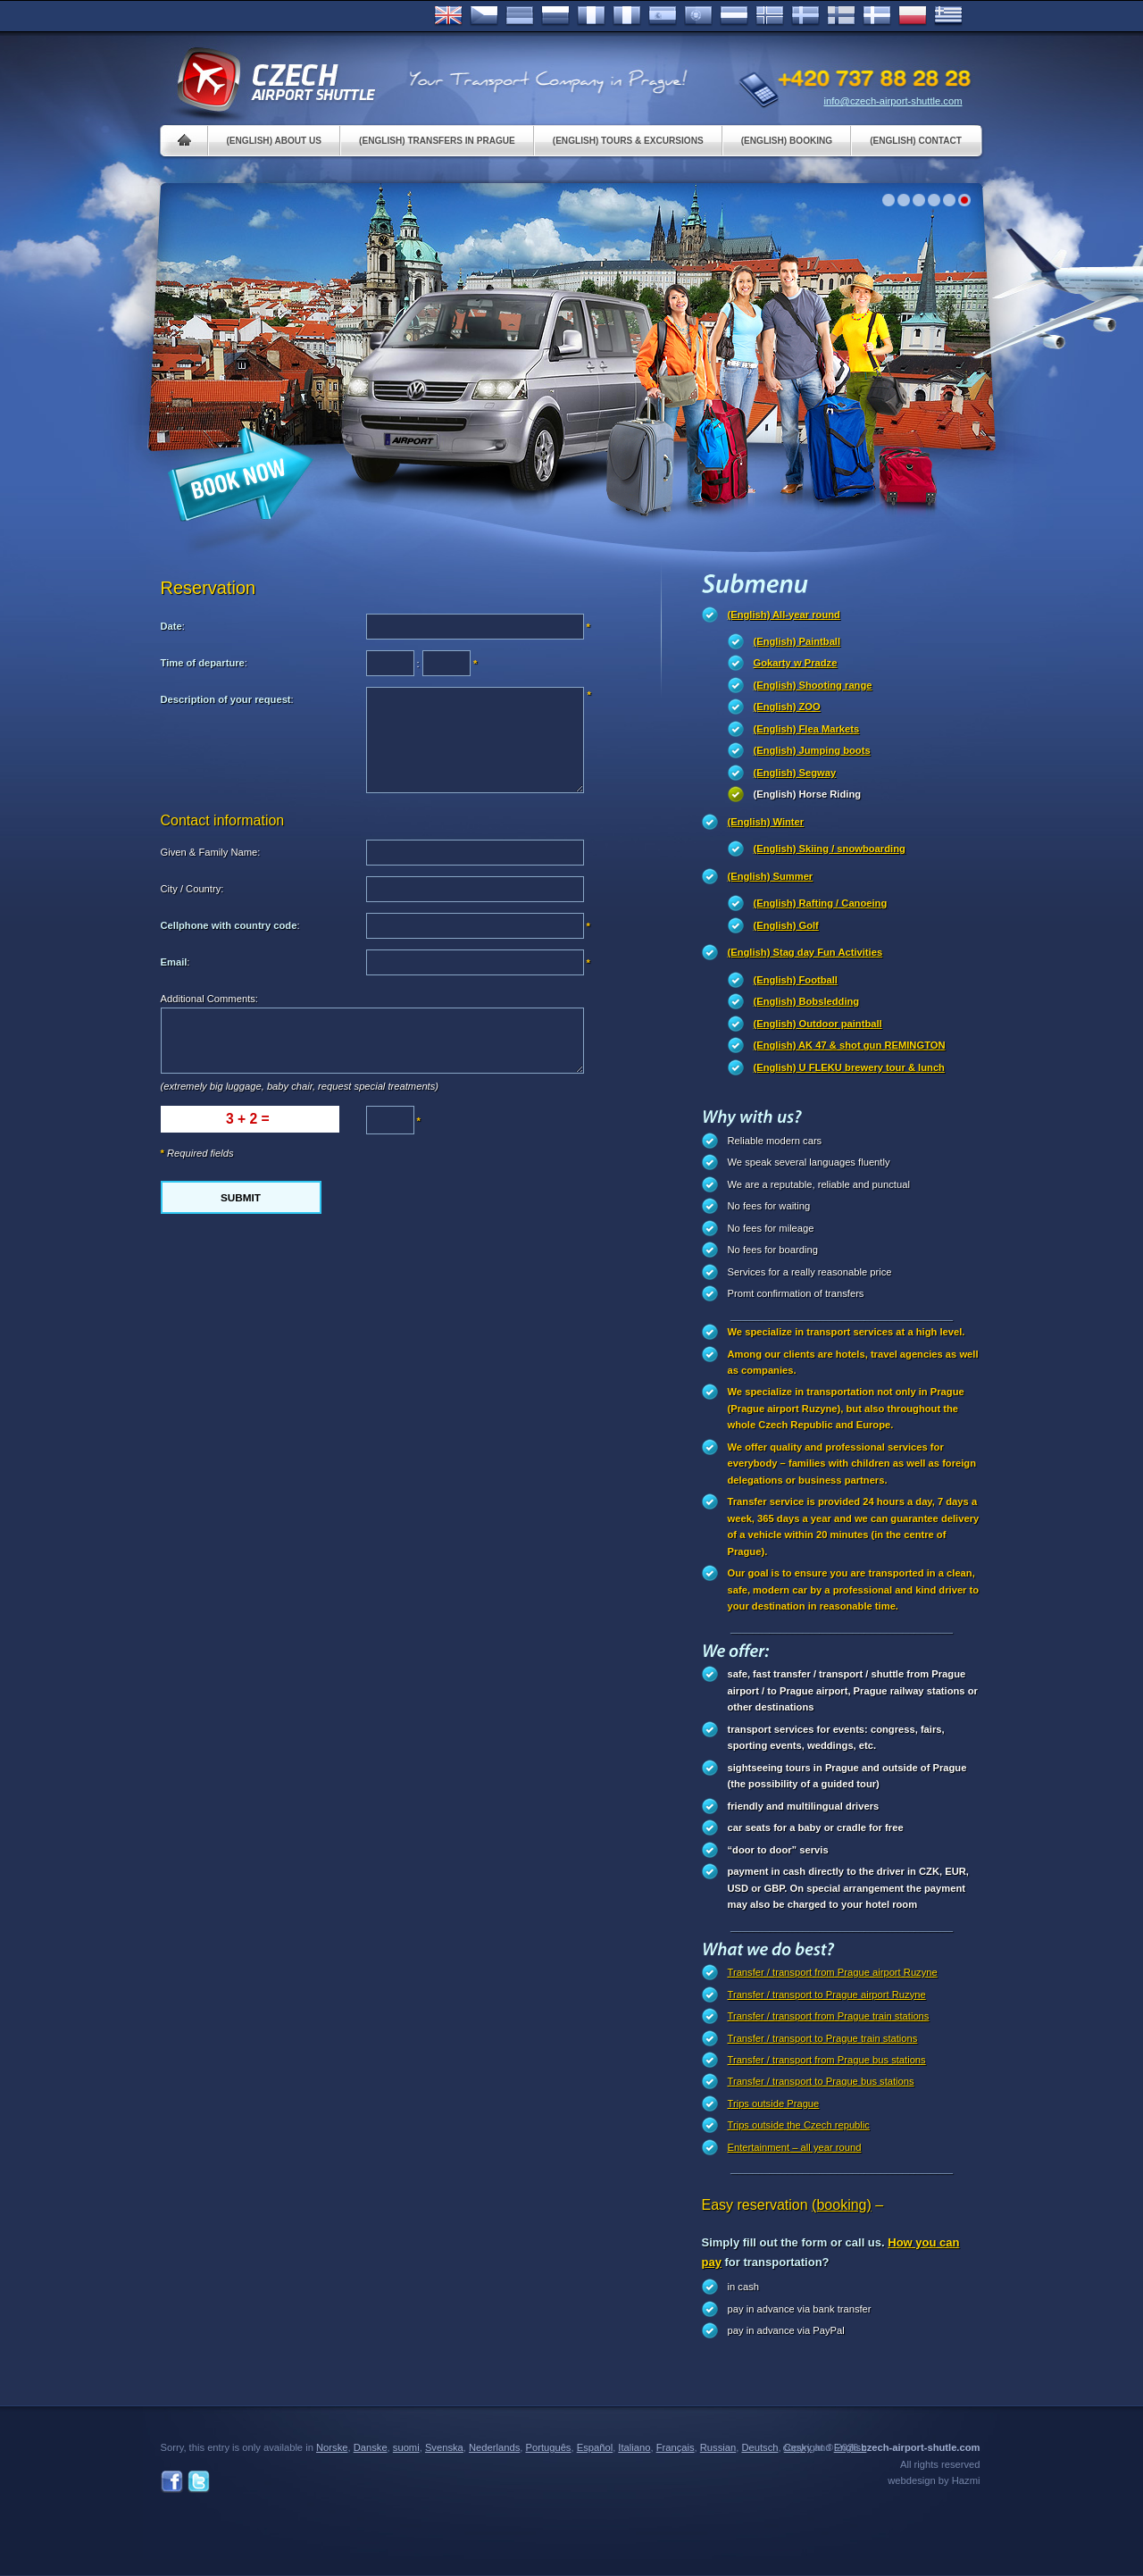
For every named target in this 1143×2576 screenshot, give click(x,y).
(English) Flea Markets (807, 728)
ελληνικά (948, 16)
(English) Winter (766, 821)
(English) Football (796, 979)
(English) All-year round (784, 614)
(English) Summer (770, 876)
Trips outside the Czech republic (799, 2125)
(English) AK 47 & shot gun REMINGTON (850, 1045)
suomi (406, 2447)
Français (591, 16)
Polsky (912, 16)
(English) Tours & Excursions (628, 141)
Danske (877, 16)
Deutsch (519, 16)
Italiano (627, 16)
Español (662, 16)
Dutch (734, 16)
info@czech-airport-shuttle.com (893, 101)
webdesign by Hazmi (934, 2480)
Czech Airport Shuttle (275, 80)
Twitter (199, 2482)
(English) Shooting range (813, 685)
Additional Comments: (209, 998)
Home (184, 140)
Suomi (841, 16)
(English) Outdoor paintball (818, 1023)
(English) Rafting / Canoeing (821, 903)
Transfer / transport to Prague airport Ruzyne (827, 1994)
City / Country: (192, 888)
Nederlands (494, 2447)
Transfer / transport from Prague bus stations (827, 2059)
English (448, 16)
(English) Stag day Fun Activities (805, 952)
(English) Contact (916, 141)
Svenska (805, 16)
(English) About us (274, 141)
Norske (769, 16)
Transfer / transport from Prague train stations (829, 2016)
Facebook (172, 2482)
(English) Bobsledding (807, 1001)
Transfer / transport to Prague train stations (823, 2038)
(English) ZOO (787, 706)
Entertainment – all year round (795, 2147)
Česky (484, 16)
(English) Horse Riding (808, 794)
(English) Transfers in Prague (437, 141)
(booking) (842, 2204)
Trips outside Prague (774, 2103)
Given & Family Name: (211, 852)
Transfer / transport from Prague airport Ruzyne (833, 1972)
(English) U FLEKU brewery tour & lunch (849, 1067)
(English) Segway (795, 772)
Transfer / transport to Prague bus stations (821, 2081)
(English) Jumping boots (812, 750)
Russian (555, 16)
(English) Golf (786, 925)
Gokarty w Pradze (796, 662)
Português (698, 16)
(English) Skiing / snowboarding (829, 848)
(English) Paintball (797, 641)
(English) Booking (786, 141)
